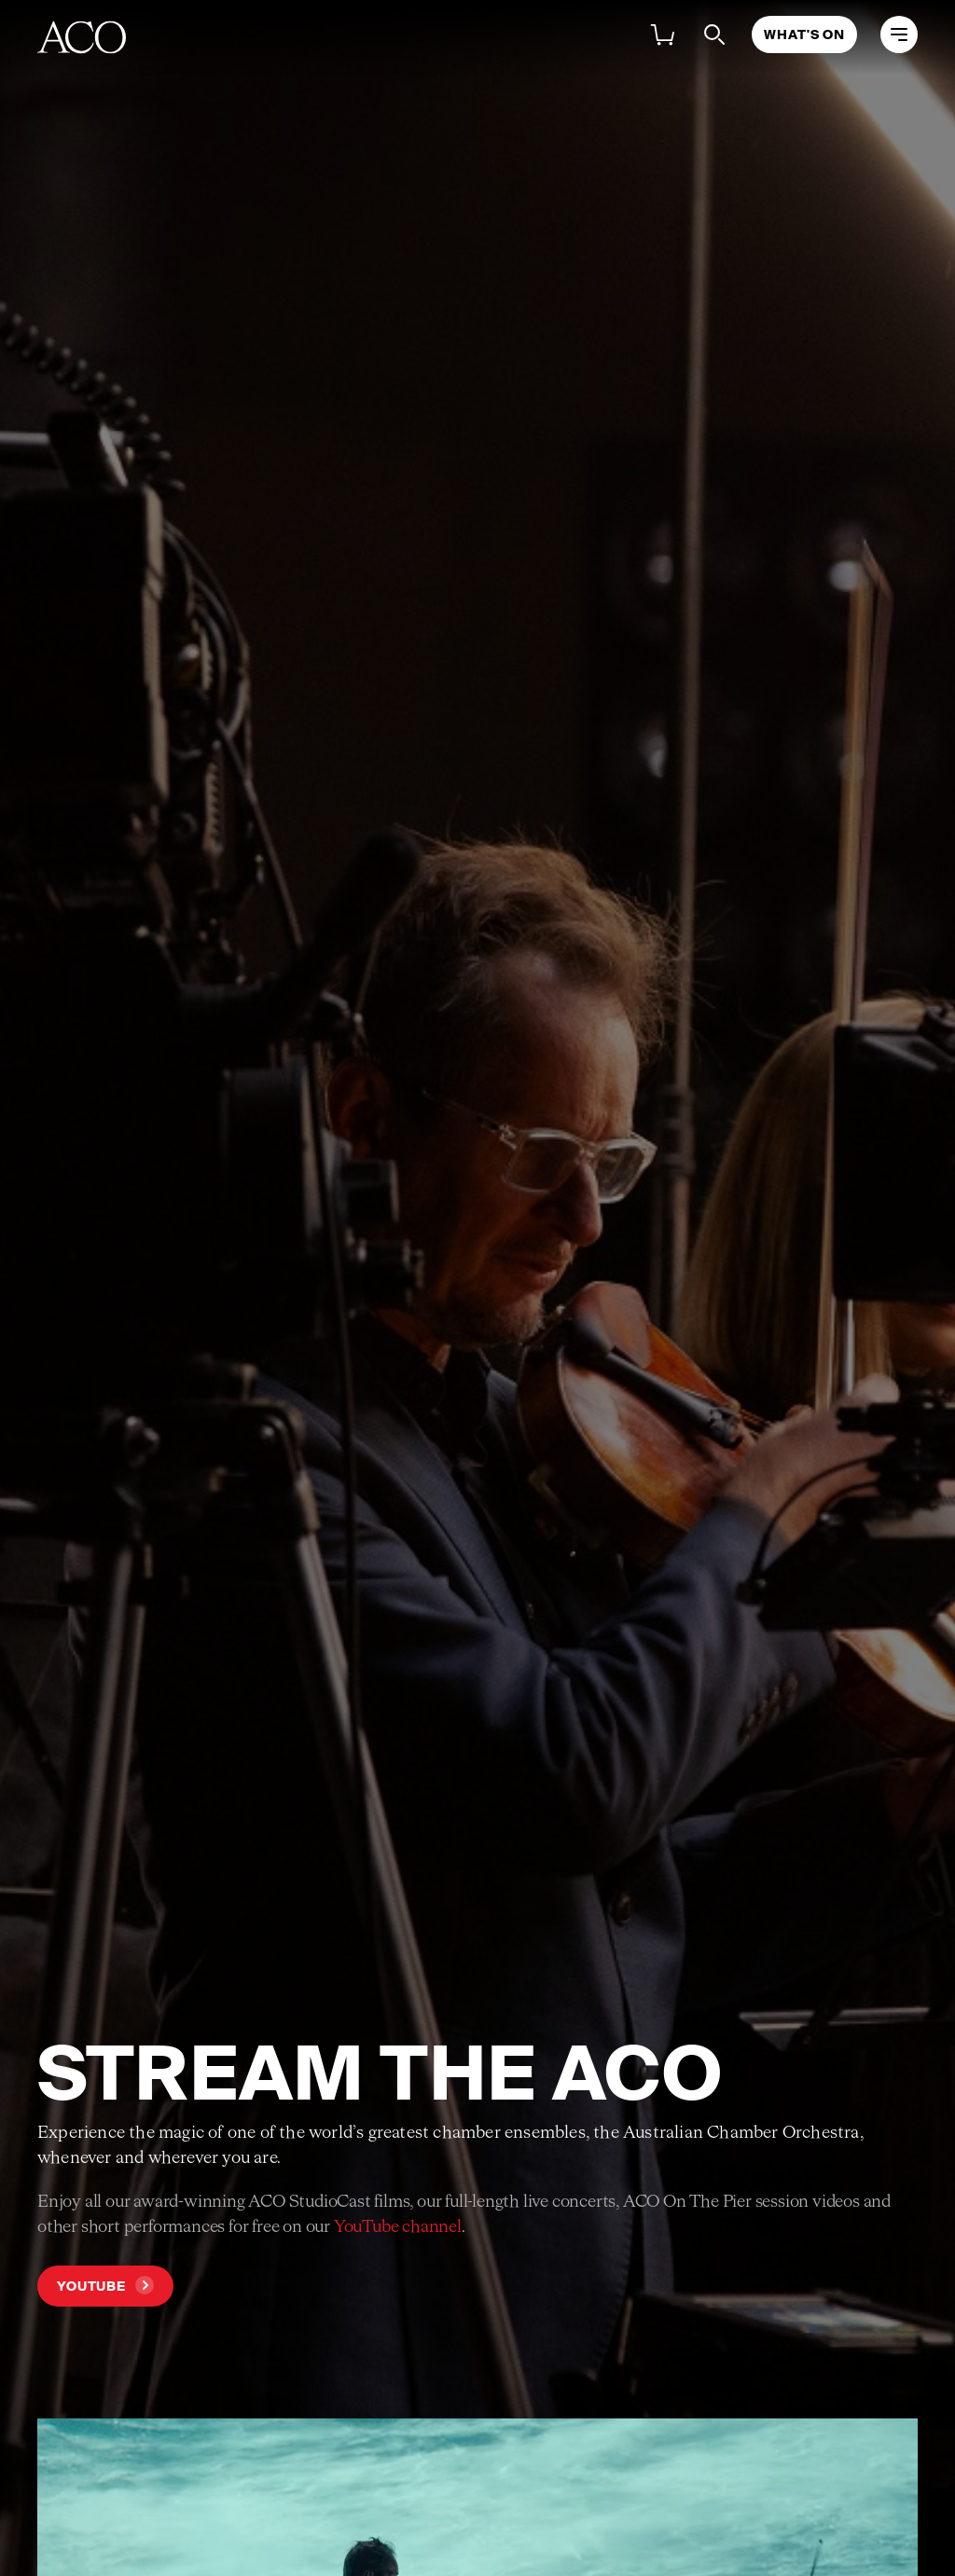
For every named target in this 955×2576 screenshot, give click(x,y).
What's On (804, 34)
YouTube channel (398, 2227)
